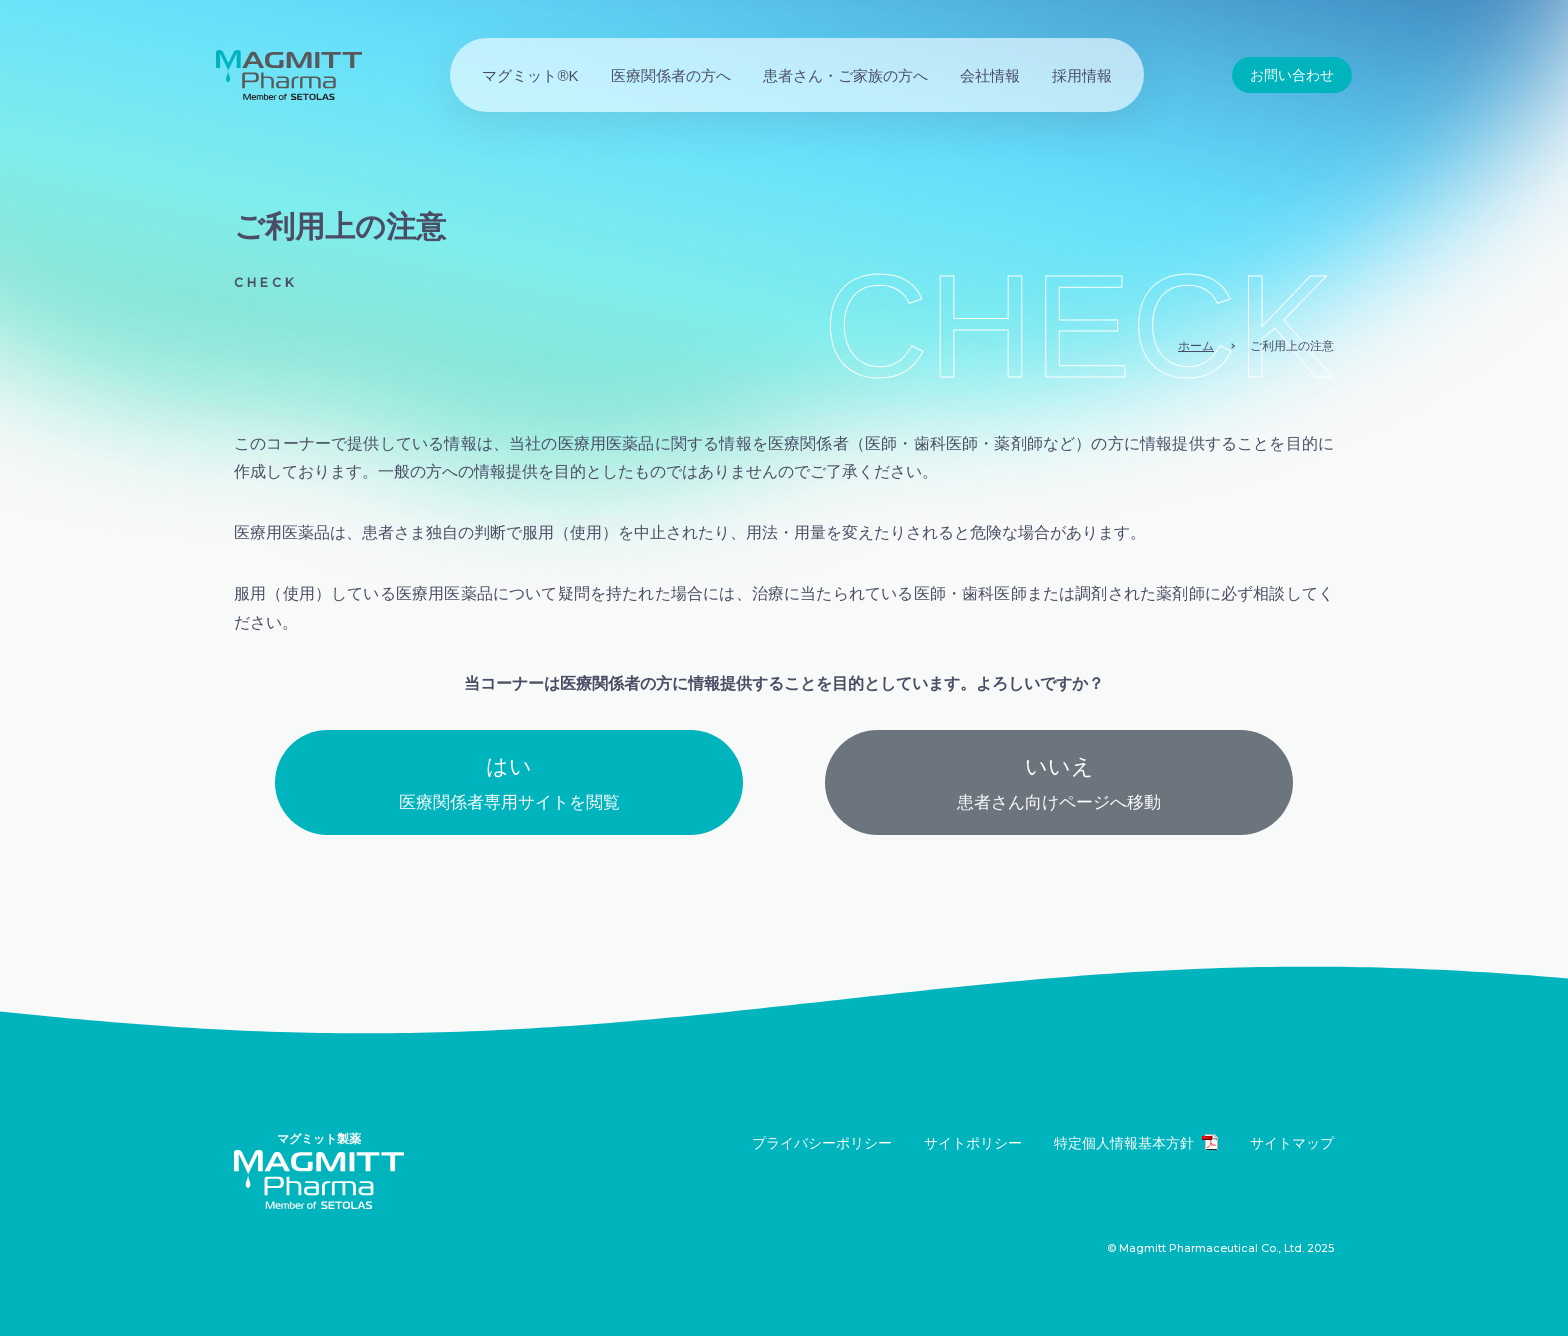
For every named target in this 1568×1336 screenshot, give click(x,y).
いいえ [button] (1059, 786)
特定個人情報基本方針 (1136, 1142)
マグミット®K (530, 75)
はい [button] (509, 786)
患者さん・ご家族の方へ (845, 75)
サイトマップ (1292, 1143)
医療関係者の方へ (671, 75)
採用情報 (1082, 75)
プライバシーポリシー (822, 1143)
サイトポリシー (973, 1143)
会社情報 (990, 75)
